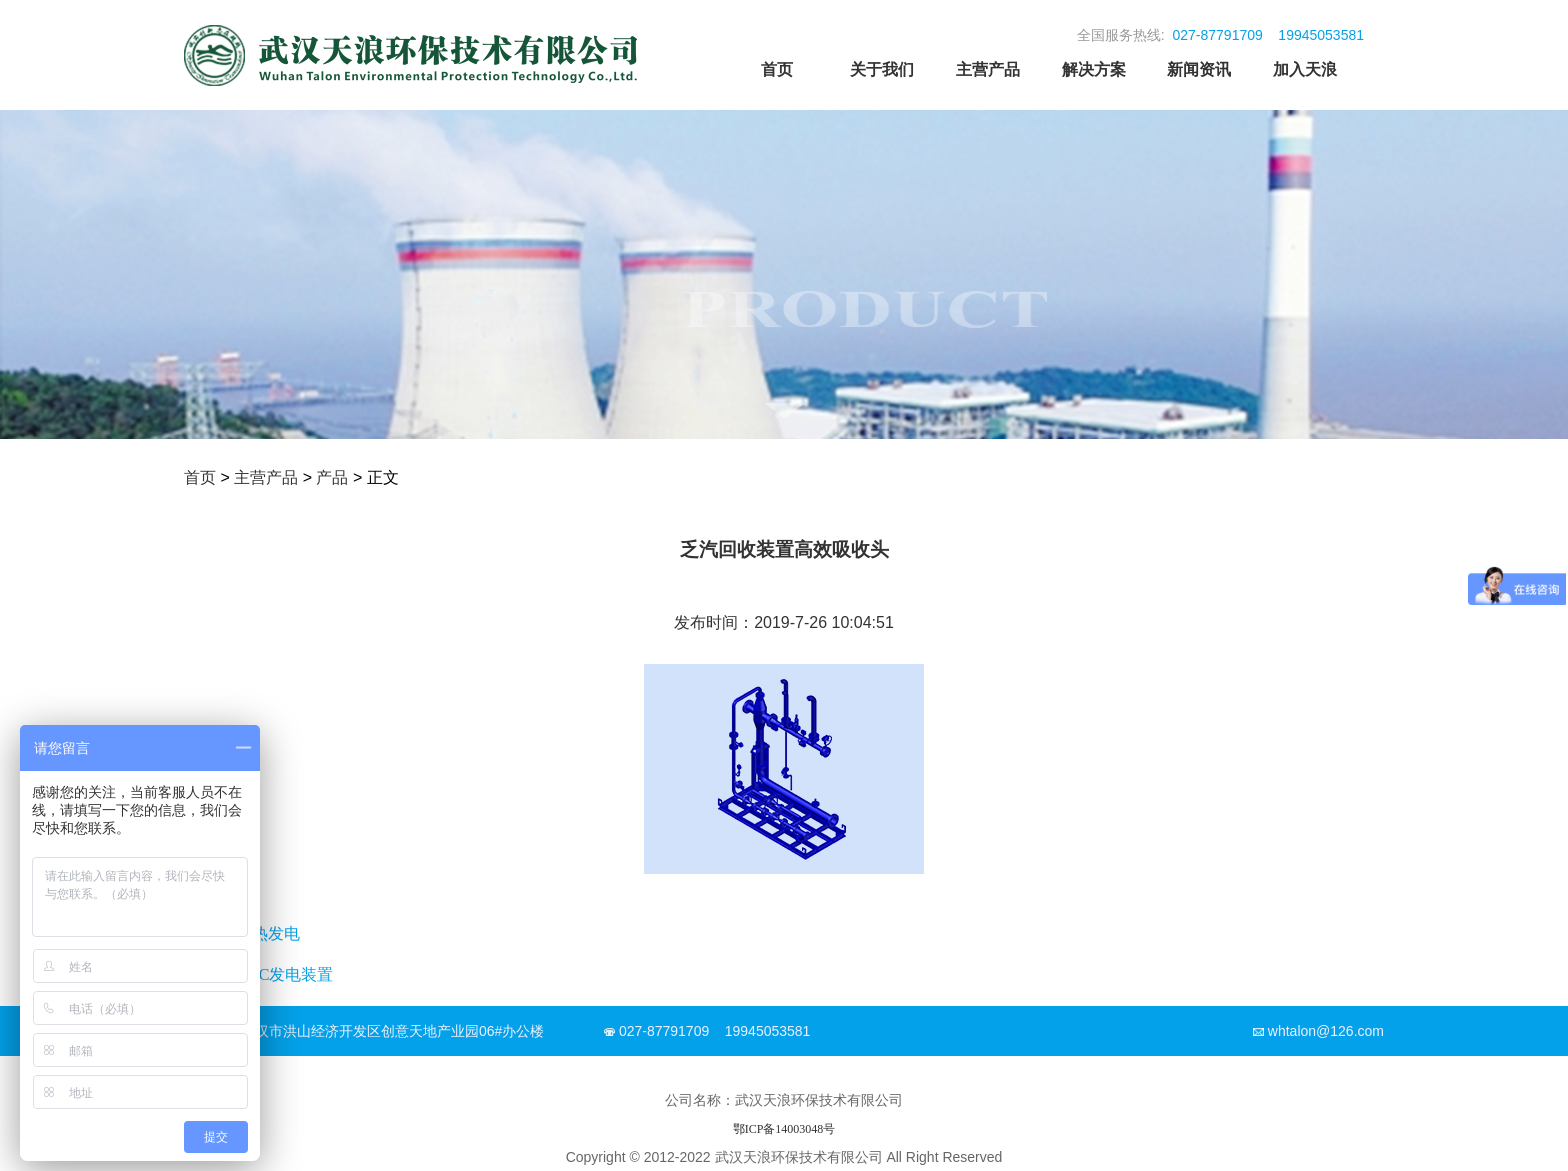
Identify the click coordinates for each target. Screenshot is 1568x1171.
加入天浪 (1305, 69)
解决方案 (1094, 69)
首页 (777, 69)
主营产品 (988, 69)
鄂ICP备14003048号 (784, 1129)
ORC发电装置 (284, 974)
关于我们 (882, 69)
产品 (332, 477)
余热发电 (268, 933)
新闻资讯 (1199, 69)
